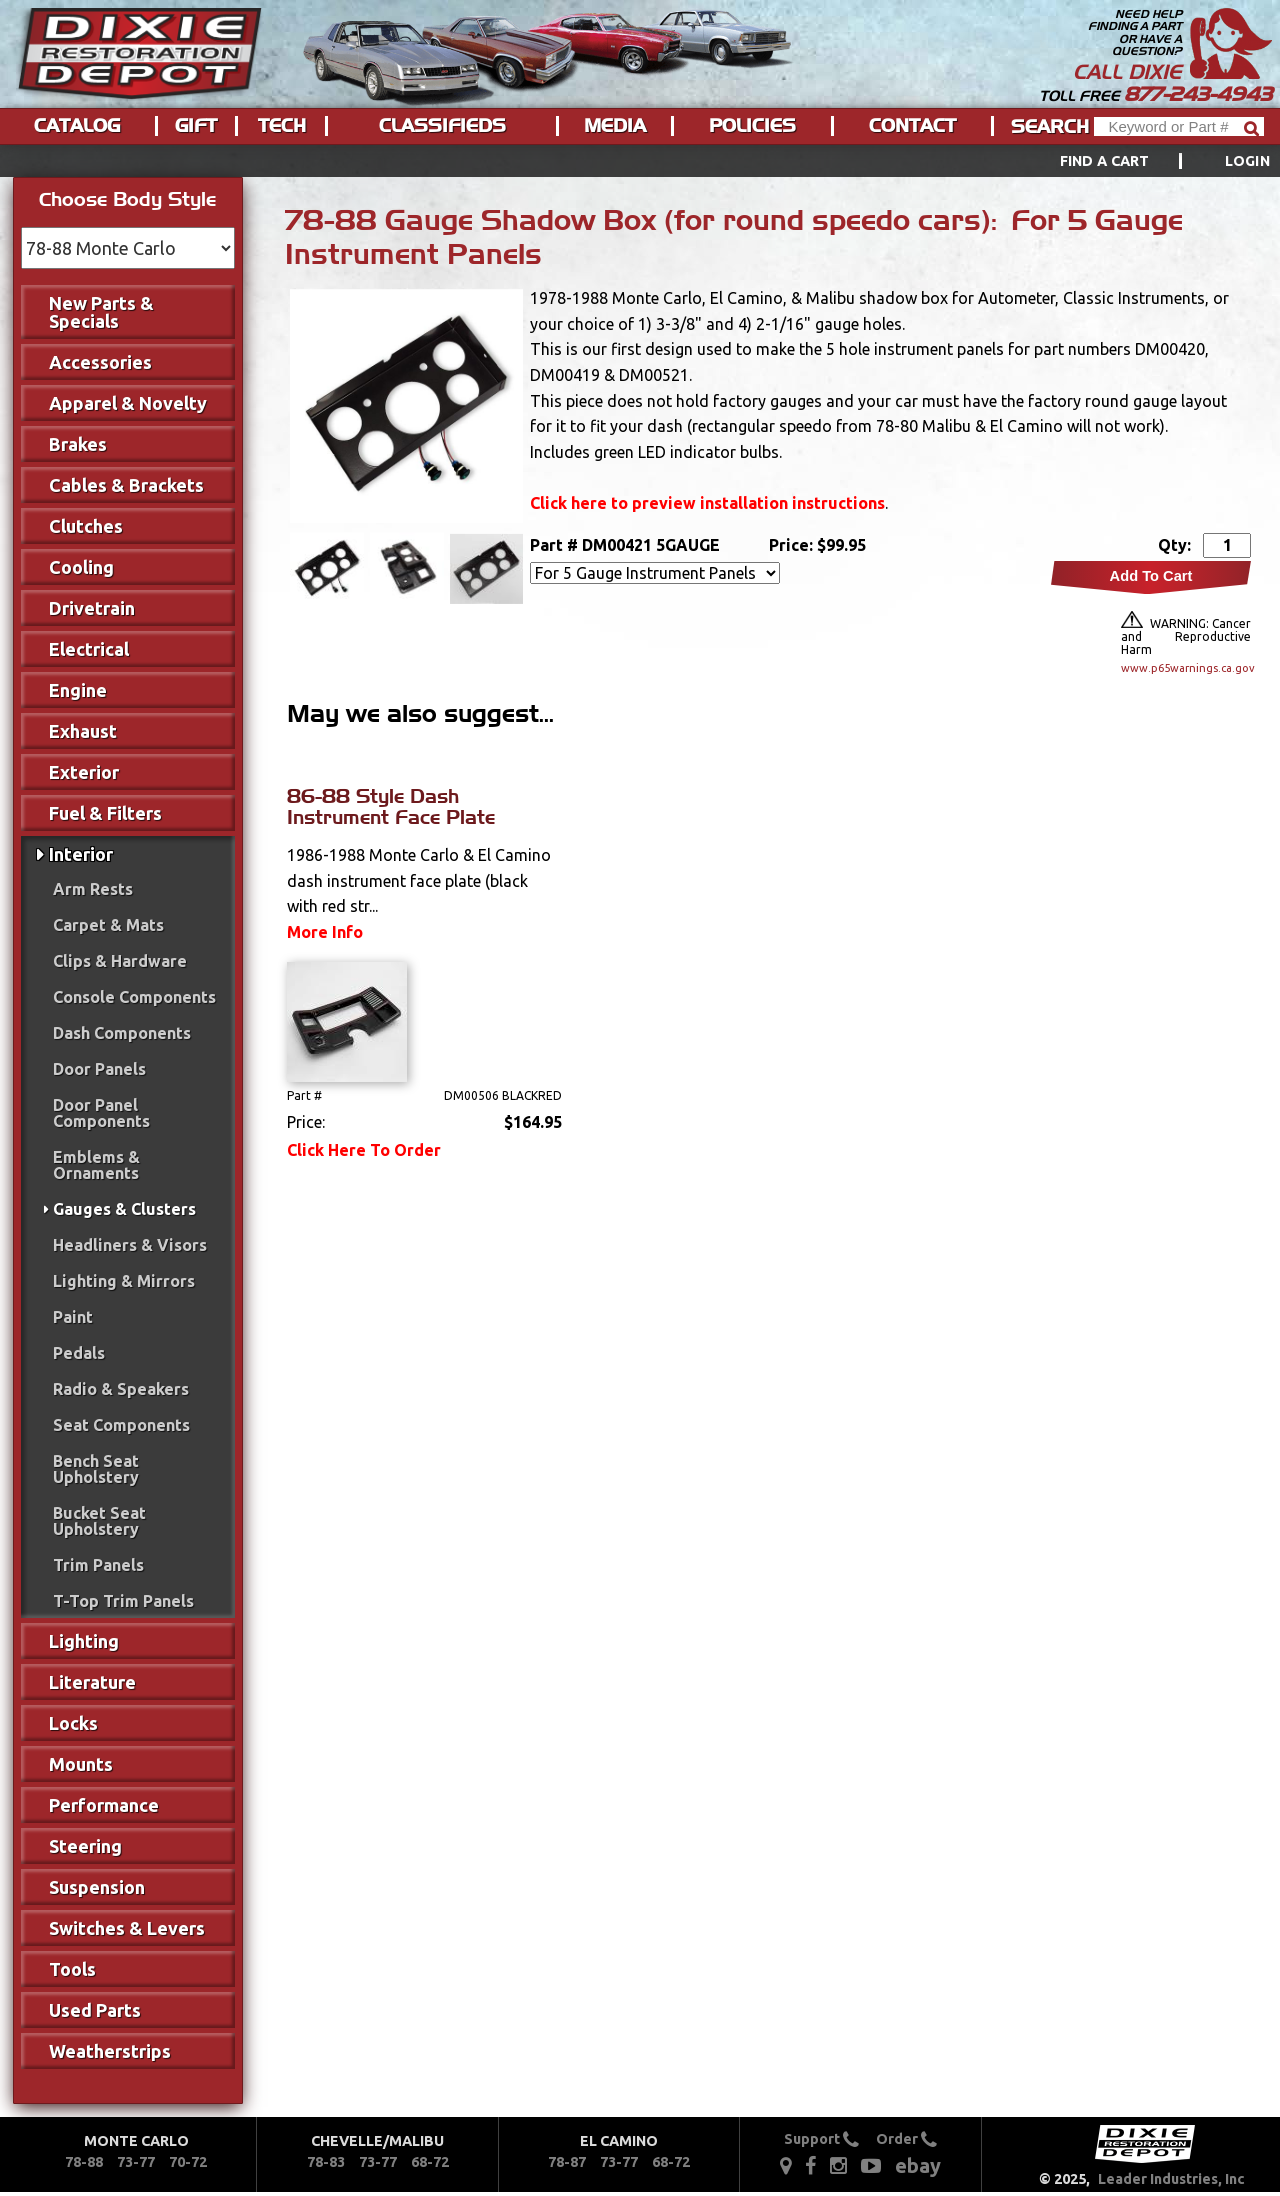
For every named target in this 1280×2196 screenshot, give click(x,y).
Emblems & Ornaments (96, 1165)
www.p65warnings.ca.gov (1186, 668)
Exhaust (83, 731)
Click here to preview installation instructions (707, 503)
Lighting (84, 1641)
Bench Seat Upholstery (96, 1469)
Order (906, 2139)
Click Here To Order (364, 1150)
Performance (104, 1805)
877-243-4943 (1198, 94)
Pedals (79, 1353)
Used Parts (95, 2010)
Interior (81, 854)
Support (821, 2139)
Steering (85, 1846)
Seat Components (121, 1425)
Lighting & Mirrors (124, 1281)
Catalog (77, 126)
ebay (918, 2165)
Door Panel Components (101, 1113)
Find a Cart (1105, 161)
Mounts (81, 1764)
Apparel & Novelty (128, 403)
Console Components (134, 997)
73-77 (136, 2162)
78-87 (567, 2162)
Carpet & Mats (108, 925)
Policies (752, 126)
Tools (72, 1969)
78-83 (326, 2162)
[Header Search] (1179, 126)
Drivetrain (92, 608)
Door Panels (99, 1069)
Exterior (84, 772)
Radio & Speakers (121, 1389)
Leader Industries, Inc (1171, 2179)
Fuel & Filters (105, 813)
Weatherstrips (110, 2051)
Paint (73, 1317)
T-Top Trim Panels (123, 1601)
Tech (282, 126)
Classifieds (442, 126)
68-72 (430, 2162)
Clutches (86, 526)
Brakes (78, 444)
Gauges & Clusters (124, 1209)
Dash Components (122, 1033)
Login (1247, 161)
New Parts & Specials (101, 312)
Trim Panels (98, 1565)
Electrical (89, 649)
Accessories (100, 362)
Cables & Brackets (126, 485)
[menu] (640, 161)
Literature (92, 1682)
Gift (196, 126)
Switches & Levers (127, 1928)
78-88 (84, 2162)
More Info (325, 932)
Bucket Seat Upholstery (99, 1521)
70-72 (188, 2162)
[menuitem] (1142, 161)
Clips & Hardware (120, 961)
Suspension (97, 1887)
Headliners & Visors (130, 1245)
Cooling (81, 567)
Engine (78, 690)
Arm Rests (93, 889)
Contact (912, 126)
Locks (73, 1723)
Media (615, 126)
